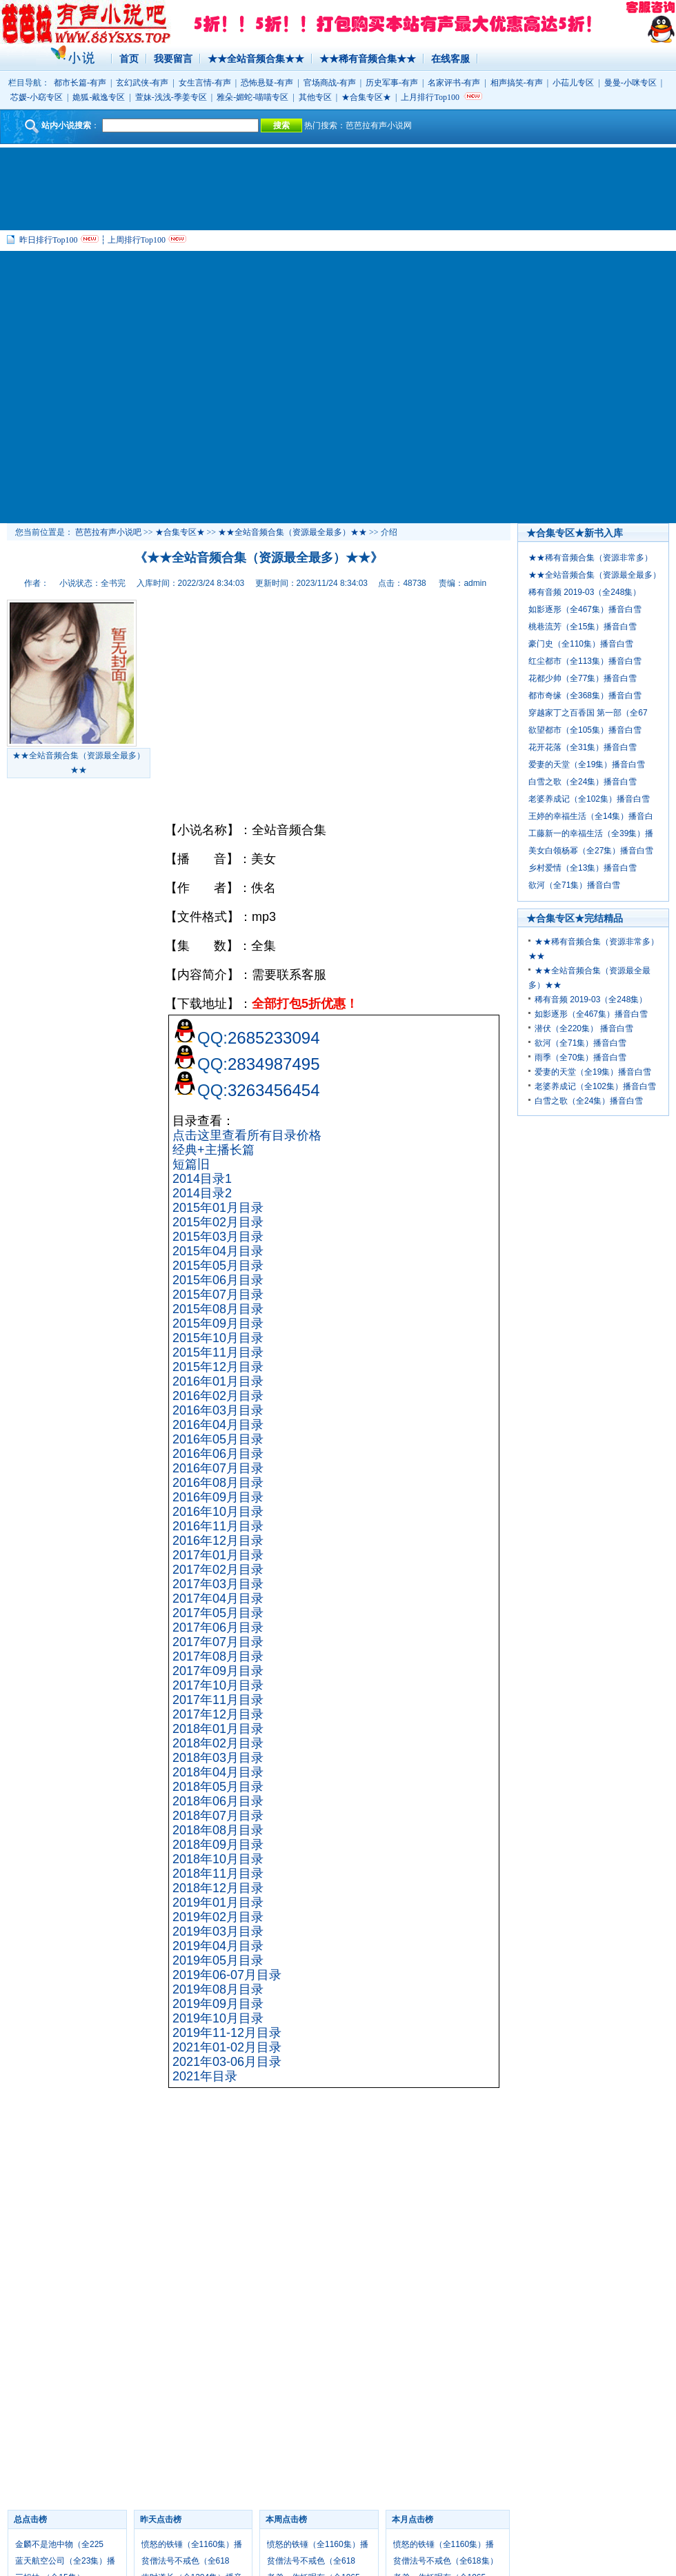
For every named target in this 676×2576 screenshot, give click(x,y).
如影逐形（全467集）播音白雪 (585, 609)
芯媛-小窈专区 (36, 97)
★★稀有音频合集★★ (367, 58)
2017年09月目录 (218, 1671)
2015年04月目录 (218, 1251)
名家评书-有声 (454, 83)
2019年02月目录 (218, 1917)
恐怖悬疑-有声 (267, 83)
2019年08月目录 (218, 1989)
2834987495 (273, 1064)
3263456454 (273, 1090)
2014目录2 (202, 1193)
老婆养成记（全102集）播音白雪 (589, 799)
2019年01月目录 (218, 1902)
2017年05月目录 (218, 1613)
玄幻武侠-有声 (142, 83)
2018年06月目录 (218, 1801)
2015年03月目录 (218, 1237)
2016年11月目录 (218, 1526)
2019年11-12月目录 (226, 2033)
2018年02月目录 (218, 1743)
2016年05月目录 (218, 1439)
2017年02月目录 (218, 1569)
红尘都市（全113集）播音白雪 (585, 661)
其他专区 (315, 97)
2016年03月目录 (218, 1410)
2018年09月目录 (218, 1845)
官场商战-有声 (330, 83)
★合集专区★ (366, 97)
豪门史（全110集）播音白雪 (580, 644)
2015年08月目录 (218, 1309)
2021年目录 (204, 2076)
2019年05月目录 (218, 1960)
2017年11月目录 (218, 1700)
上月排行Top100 (430, 97)
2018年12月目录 (218, 1888)
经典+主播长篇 (213, 1150)
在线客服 (450, 58)
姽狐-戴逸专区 (98, 97)
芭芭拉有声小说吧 (108, 532)
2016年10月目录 (218, 1512)
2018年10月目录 (218, 1859)
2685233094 (273, 1037)
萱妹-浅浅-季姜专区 (171, 97)
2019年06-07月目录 (226, 1975)
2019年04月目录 (218, 1946)
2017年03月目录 (218, 1584)
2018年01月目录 (218, 1729)
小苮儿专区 (573, 83)
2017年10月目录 (218, 1685)
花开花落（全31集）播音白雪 (582, 747)
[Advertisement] (129, 387)
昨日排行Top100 (48, 240)
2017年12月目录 (218, 1714)
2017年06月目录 (218, 1627)
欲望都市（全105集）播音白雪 (585, 730)
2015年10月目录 (218, 1338)
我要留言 (173, 58)
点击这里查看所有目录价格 (246, 1135)
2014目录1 (202, 1179)
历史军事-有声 (392, 83)
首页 (129, 58)
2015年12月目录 (218, 1367)
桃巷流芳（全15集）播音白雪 (582, 626)
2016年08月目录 (218, 1483)
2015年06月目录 (218, 1280)
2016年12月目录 (218, 1541)
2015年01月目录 (218, 1208)
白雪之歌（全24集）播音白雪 (582, 782)
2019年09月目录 (218, 2004)
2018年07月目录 (218, 1816)
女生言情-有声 (205, 83)
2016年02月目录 (218, 1396)
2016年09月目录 (218, 1497)
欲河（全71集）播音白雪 (574, 885)
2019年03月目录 (218, 1931)
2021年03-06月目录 (226, 2062)
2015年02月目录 (218, 1222)
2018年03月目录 (218, 1758)
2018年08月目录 (218, 1830)
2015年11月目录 (218, 1352)
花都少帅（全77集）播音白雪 (582, 678)
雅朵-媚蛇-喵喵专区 (252, 97)
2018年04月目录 (218, 1772)
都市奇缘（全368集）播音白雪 (585, 695)
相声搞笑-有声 (516, 83)
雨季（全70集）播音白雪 (580, 1057)
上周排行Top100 (137, 240)
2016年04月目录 (218, 1425)
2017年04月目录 (218, 1598)
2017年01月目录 (218, 1555)
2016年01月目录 (218, 1381)
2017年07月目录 (218, 1642)
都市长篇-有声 (80, 83)
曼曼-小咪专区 (630, 83)
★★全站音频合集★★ (256, 58)
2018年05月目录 (218, 1787)
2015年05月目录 (218, 1265)
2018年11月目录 (218, 1873)
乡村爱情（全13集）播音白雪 (582, 868)
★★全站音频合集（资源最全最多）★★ (292, 532)
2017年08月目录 (218, 1656)
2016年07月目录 (218, 1468)
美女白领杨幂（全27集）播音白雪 (590, 850)
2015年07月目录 (218, 1294)
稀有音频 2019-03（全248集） (584, 592)
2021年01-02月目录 (226, 2047)
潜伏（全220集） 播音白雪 (584, 1028)
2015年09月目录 (218, 1323)
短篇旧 (191, 1164)
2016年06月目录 (218, 1454)
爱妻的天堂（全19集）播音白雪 (586, 764)
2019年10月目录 (218, 2018)
